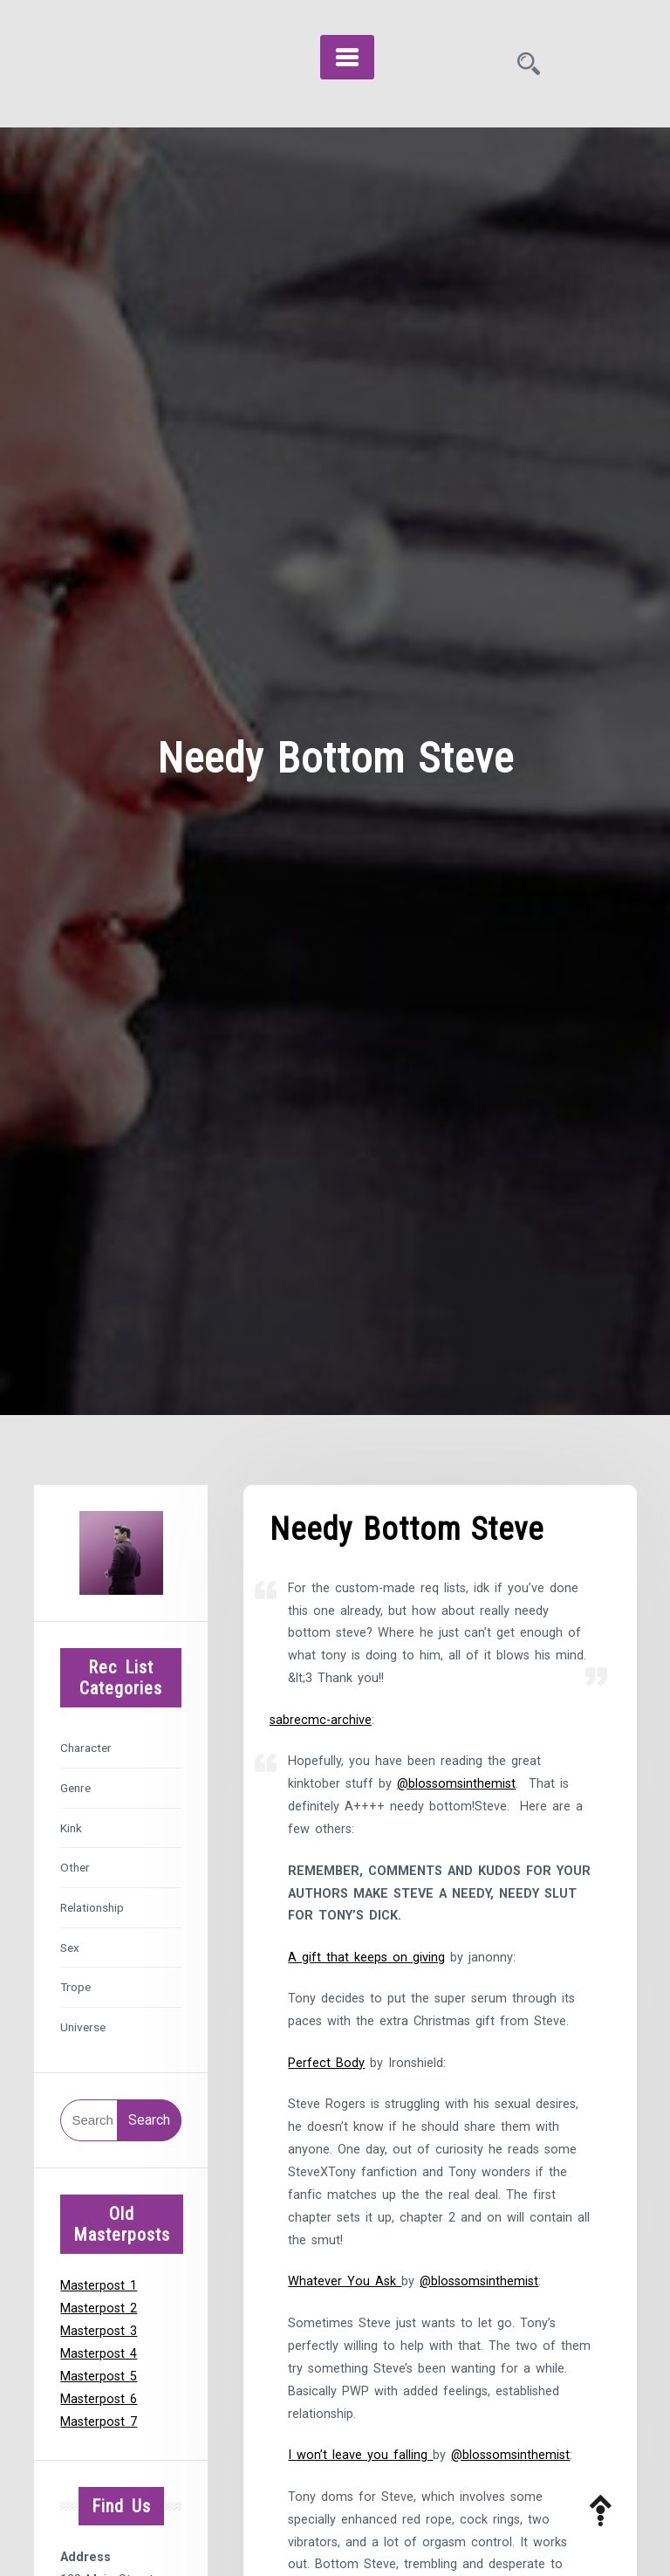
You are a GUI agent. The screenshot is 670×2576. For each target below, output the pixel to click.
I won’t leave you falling (360, 2455)
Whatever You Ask (344, 2281)
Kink (71, 1828)
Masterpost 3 (98, 2331)
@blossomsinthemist (456, 1783)
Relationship (92, 1907)
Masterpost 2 (98, 2308)
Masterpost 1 (98, 2285)
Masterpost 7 (98, 2422)
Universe (83, 2027)
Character (86, 1748)
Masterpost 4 (98, 2353)
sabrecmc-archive (321, 1720)
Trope (75, 1987)
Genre (75, 1788)
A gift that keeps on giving (366, 1957)
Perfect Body (326, 2063)
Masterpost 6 (98, 2399)
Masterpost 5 (98, 2376)
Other (75, 1867)
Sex (69, 1947)
